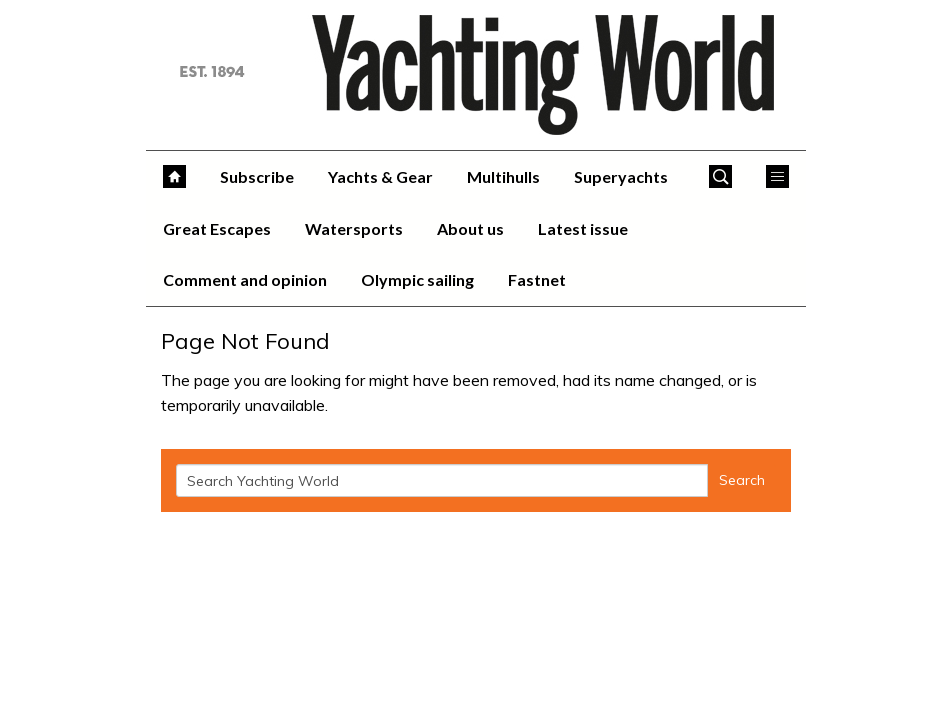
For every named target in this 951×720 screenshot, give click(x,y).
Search (742, 480)
